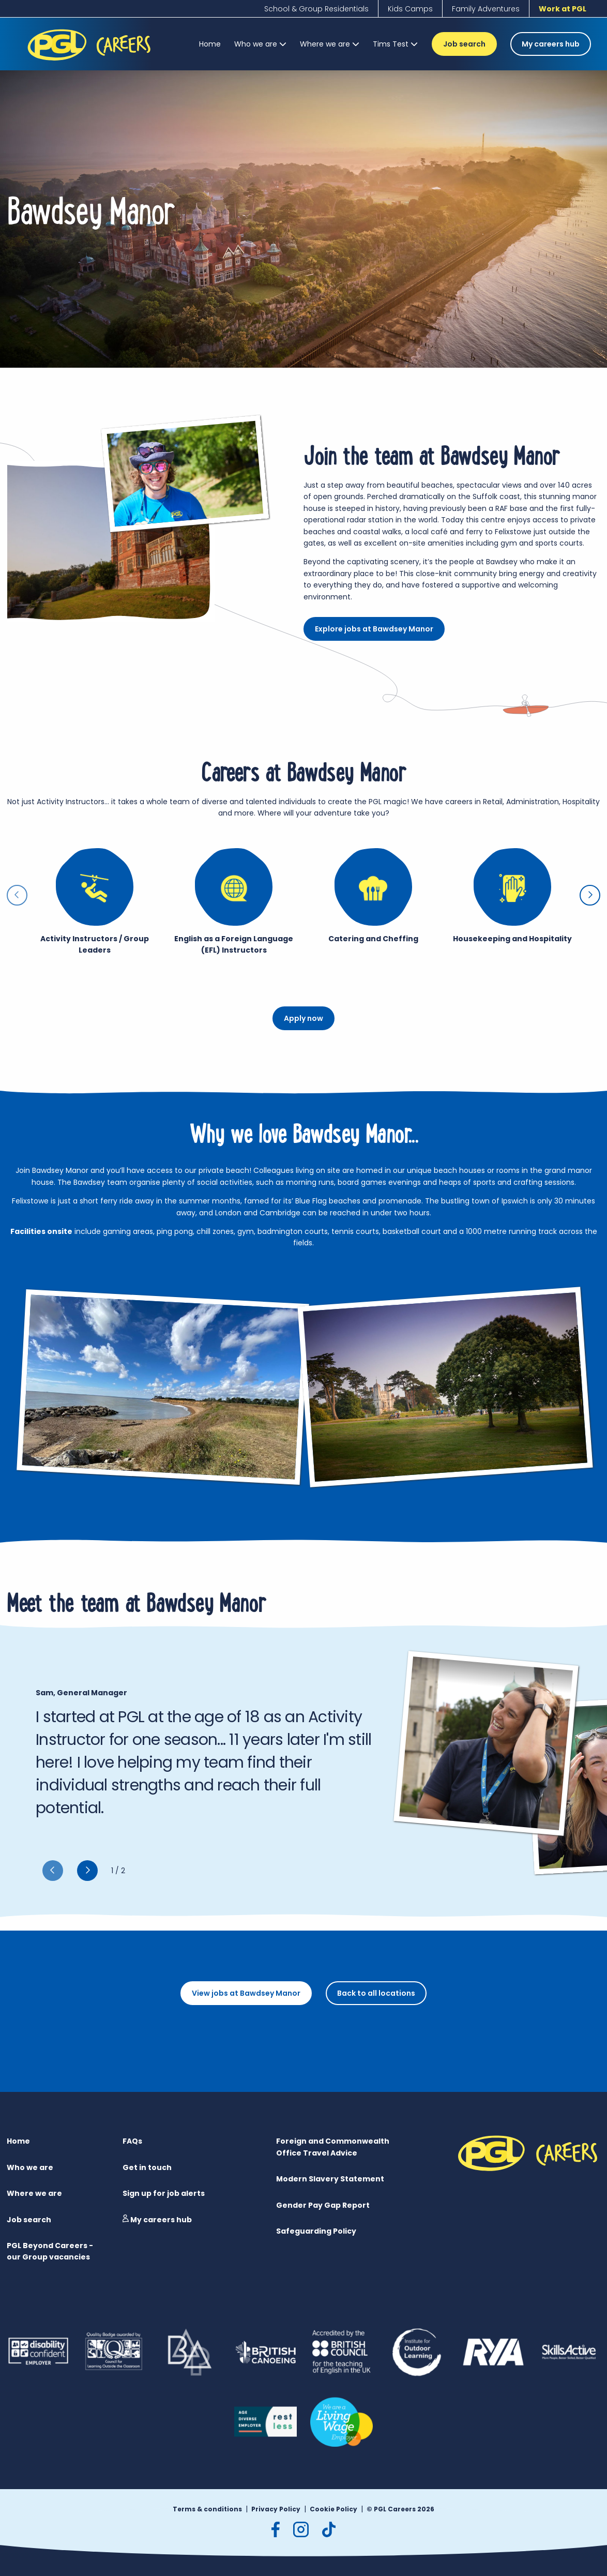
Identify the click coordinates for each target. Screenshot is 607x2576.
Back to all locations (376, 1993)
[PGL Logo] (90, 62)
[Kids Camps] (410, 9)
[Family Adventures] (486, 9)
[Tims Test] (395, 44)
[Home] (210, 44)
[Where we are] (329, 44)
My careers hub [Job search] (551, 44)
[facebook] (275, 2529)
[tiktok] (329, 2529)
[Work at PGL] (562, 9)
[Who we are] (260, 44)
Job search (464, 44)
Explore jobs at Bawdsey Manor (374, 629)
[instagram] (301, 2529)
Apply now (303, 1018)
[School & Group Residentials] (316, 9)
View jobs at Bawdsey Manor (246, 1993)
